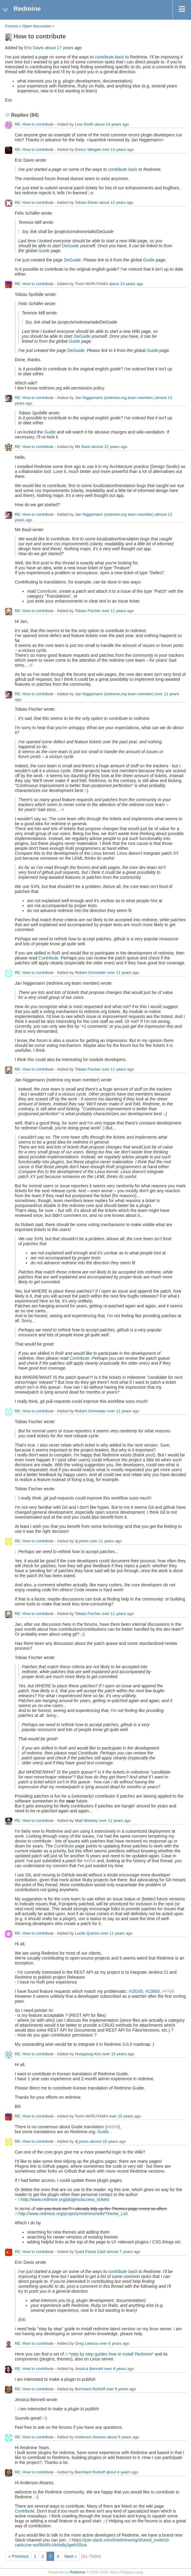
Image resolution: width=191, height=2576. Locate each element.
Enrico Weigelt (88, 149)
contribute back (109, 57)
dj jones (82, 1541)
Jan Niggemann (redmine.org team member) (114, 397)
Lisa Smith (84, 124)
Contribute (47, 591)
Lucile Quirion (87, 1933)
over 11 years (114, 610)
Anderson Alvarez (90, 2437)
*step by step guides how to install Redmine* (111, 2354)
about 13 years (112, 202)
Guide (44, 250)
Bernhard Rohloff (90, 2389)
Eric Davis (34, 47)
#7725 (168, 1991)
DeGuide (70, 245)
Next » (70, 2556)
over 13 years (114, 149)
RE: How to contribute (34, 124)
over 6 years (111, 2343)
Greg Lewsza (86, 2343)
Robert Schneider (90, 972)
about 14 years (108, 124)
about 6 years (119, 2437)
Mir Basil (82, 446)
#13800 (152, 1991)
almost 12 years (105, 446)
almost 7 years (120, 2251)
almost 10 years (104, 2141)
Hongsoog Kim (88, 2054)
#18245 (136, 1991)
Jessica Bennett (89, 2368)
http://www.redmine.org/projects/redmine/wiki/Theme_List (73, 2213)
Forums (11, 26)
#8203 (112, 2126)
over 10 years (114, 2054)
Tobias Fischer (88, 610)
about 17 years (59, 47)
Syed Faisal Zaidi (90, 2251)
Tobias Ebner (86, 202)
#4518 (90, 1860)
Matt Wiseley (86, 1820)
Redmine (77, 2572)
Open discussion (36, 26)
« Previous (18, 2556)
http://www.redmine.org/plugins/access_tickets (65, 2199)
